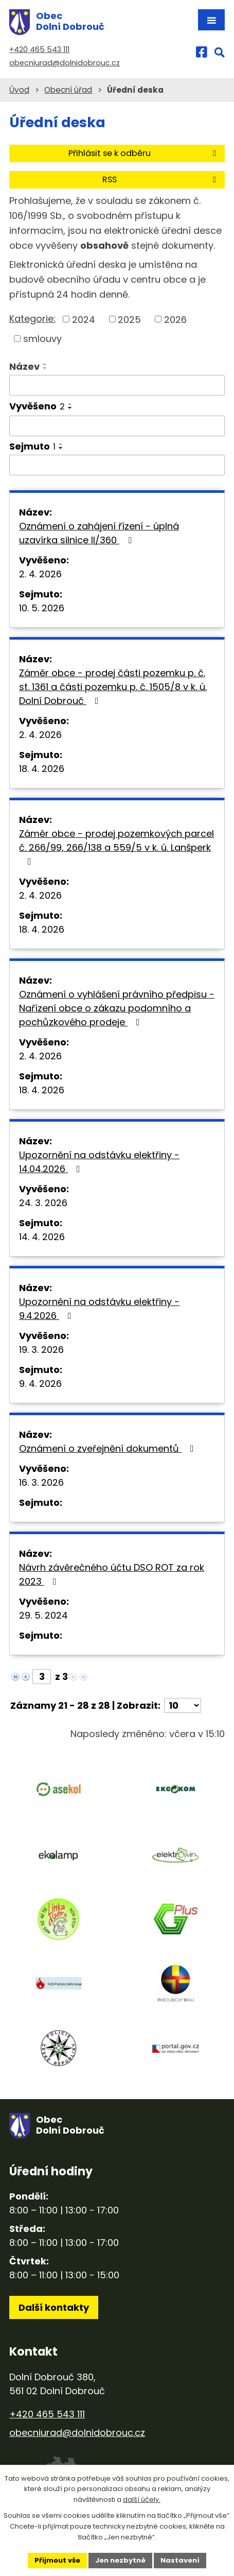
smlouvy (42, 338)
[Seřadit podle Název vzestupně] (45, 364)
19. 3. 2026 (41, 1349)
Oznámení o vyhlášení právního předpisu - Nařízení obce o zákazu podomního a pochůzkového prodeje (116, 1008)
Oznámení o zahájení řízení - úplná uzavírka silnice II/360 (99, 533)
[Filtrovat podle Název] (117, 385)
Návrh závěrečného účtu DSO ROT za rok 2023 (111, 1574)
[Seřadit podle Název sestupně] (45, 368)
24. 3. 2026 (43, 1202)
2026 (175, 319)
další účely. (141, 2500)
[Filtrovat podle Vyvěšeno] (117, 426)
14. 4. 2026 (42, 1236)
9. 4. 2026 (40, 1383)
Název (24, 366)
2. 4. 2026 (40, 574)
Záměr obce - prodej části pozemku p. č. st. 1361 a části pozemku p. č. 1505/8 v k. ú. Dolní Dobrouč (113, 686)
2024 (83, 319)
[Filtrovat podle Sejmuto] (117, 465)
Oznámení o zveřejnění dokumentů (108, 1448)
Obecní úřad (68, 89)
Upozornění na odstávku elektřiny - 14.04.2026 (99, 1161)
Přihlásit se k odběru (144, 153)
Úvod (19, 89)
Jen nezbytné (120, 2560)
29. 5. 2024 (43, 1615)
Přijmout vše (57, 2560)
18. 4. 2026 (41, 768)
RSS (161, 179)
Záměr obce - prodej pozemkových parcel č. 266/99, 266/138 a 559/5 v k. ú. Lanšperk (116, 846)
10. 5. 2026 (41, 608)
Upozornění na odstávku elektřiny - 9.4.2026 (99, 1308)
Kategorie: (32, 318)
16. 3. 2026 (41, 1482)
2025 (129, 319)
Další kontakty (54, 2307)
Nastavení (180, 2560)
